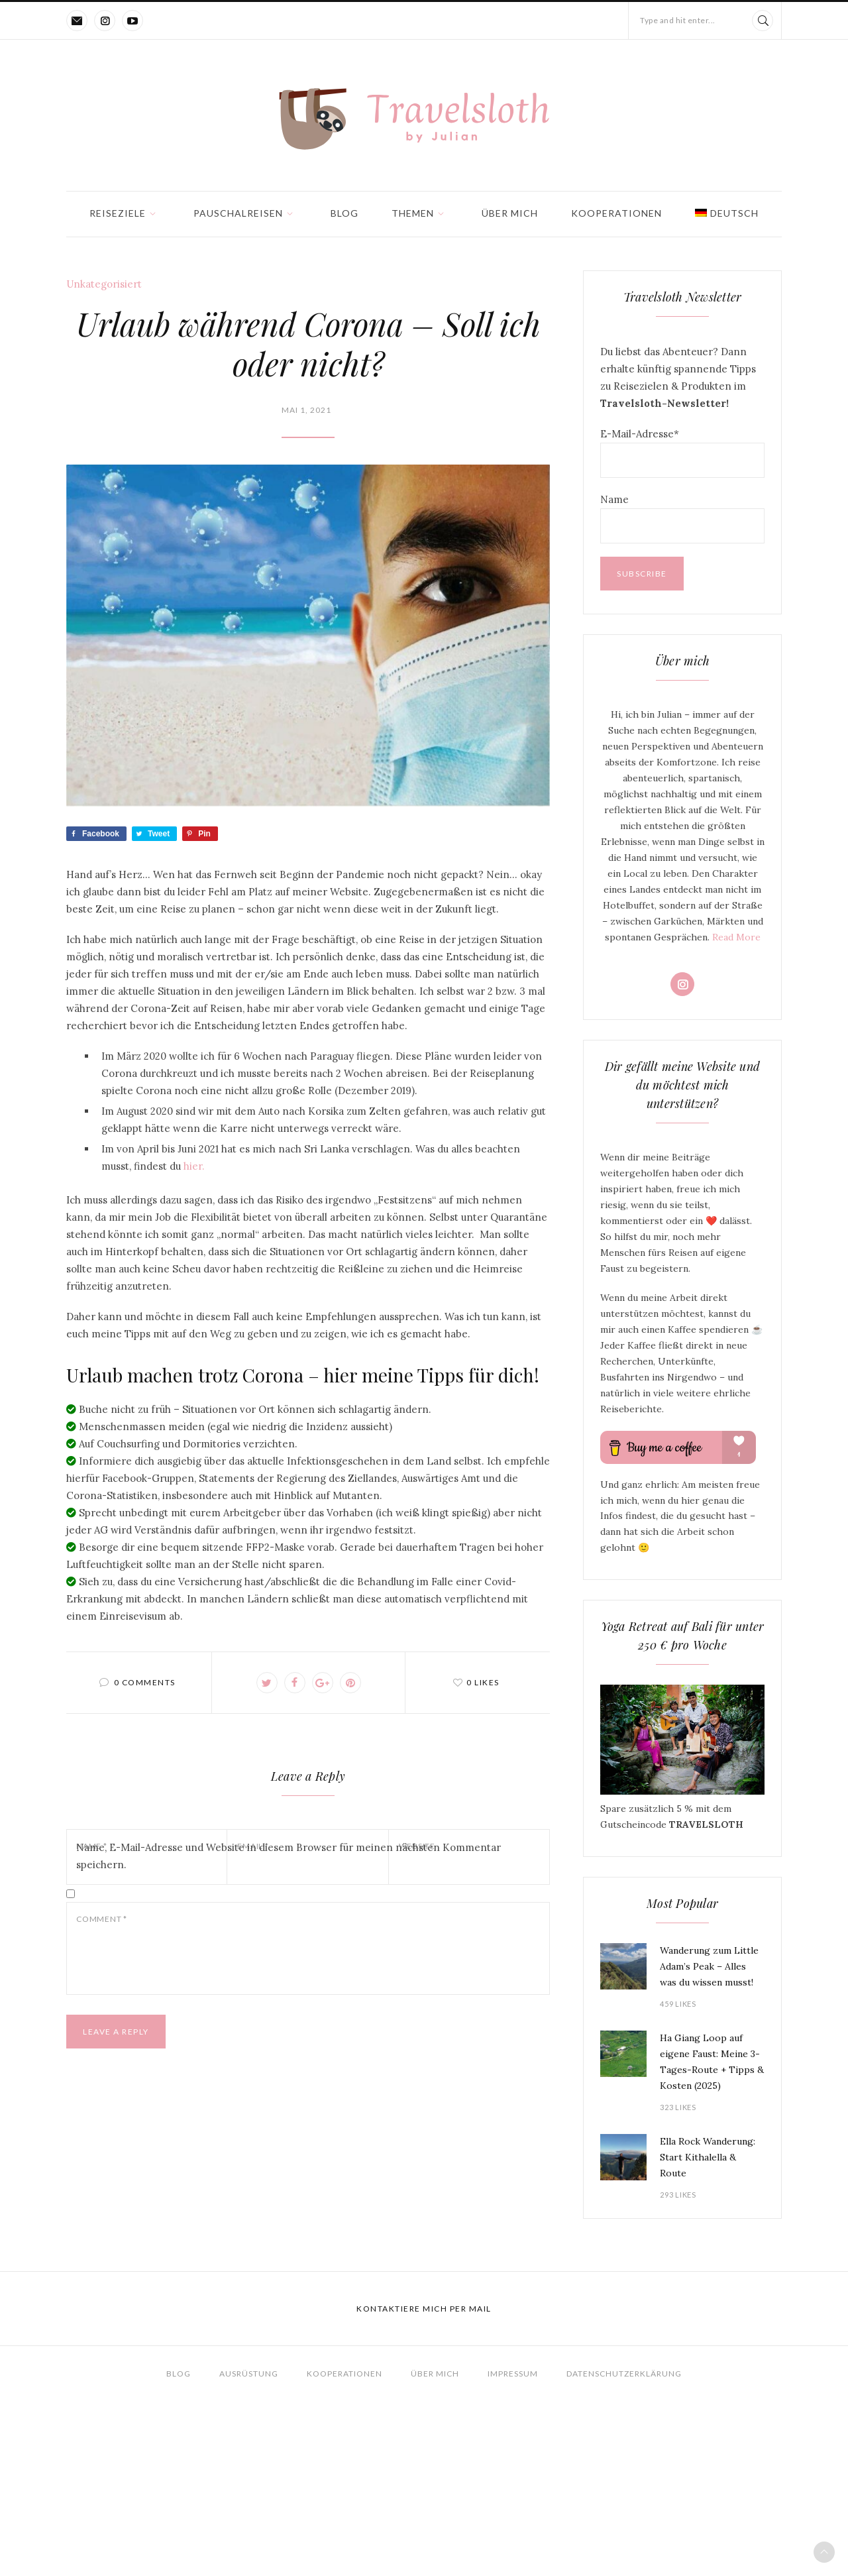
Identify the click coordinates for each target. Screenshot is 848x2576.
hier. (194, 1166)
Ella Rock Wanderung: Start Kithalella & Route (707, 2157)
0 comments (145, 1682)
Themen (413, 213)
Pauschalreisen (238, 213)
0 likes (483, 1682)
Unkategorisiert (104, 284)
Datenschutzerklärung (624, 2374)
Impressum (513, 2374)
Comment (101, 1919)
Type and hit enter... (678, 20)
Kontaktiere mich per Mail (424, 2309)
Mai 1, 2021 (306, 410)
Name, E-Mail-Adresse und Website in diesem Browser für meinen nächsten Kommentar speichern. (288, 1856)
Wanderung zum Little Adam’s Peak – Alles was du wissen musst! (709, 1966)
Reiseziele (117, 213)
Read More (736, 937)
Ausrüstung (248, 2374)
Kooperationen (616, 213)
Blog (344, 213)
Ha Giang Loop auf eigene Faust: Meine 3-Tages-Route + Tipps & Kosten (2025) (712, 2062)
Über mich (510, 213)
